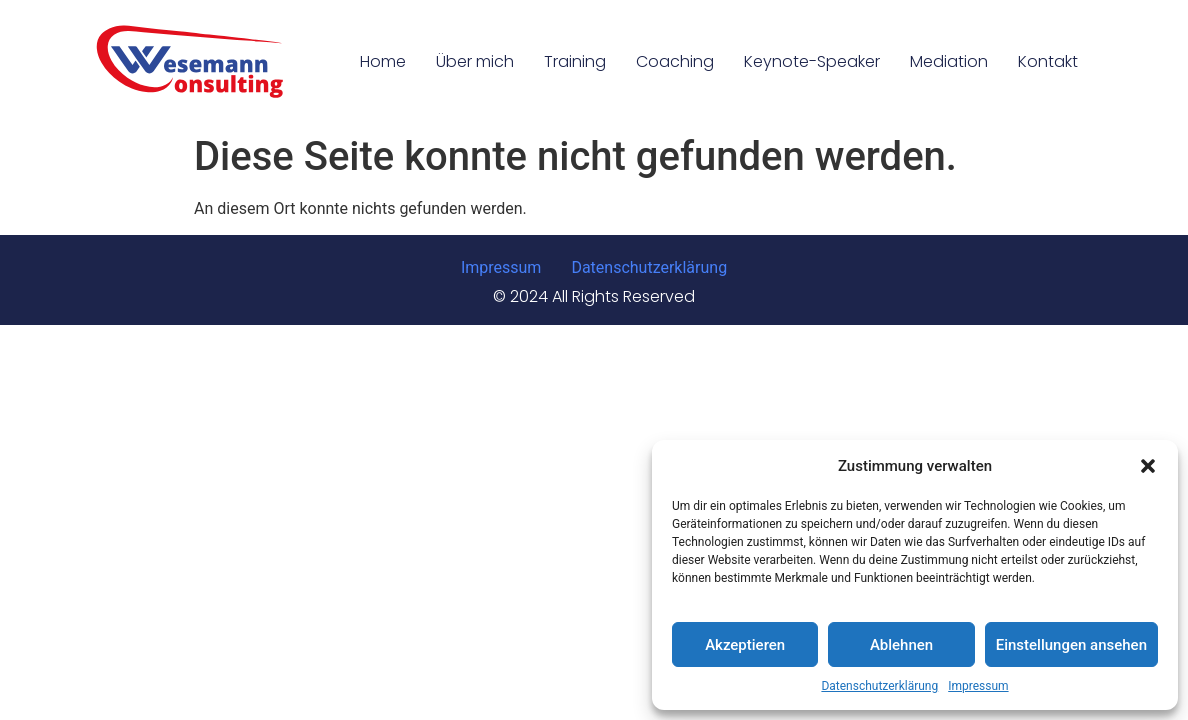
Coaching (675, 61)
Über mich (475, 61)
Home (383, 61)
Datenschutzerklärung (879, 686)
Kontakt (1048, 61)
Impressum (978, 686)
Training (575, 61)
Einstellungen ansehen (1071, 645)
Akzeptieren (745, 645)
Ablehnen (901, 645)
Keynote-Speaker (812, 61)
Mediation (949, 61)
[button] (1148, 466)
